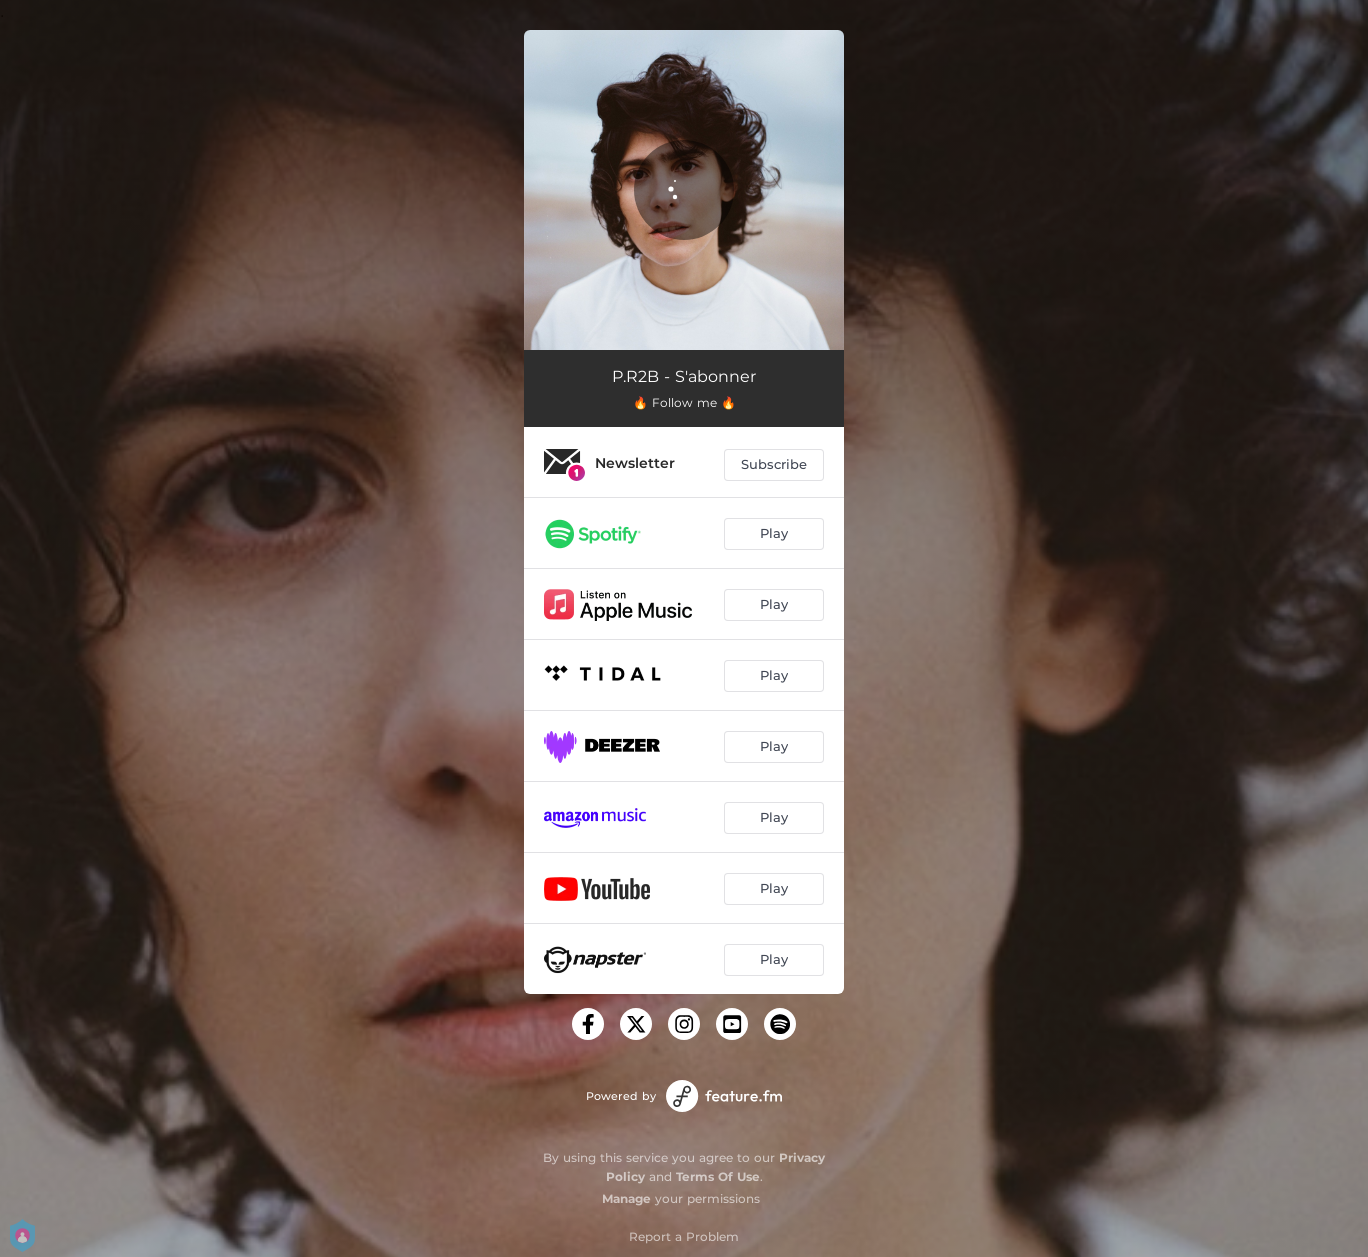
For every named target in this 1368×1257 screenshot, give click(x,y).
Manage (626, 1198)
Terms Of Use (718, 1176)
